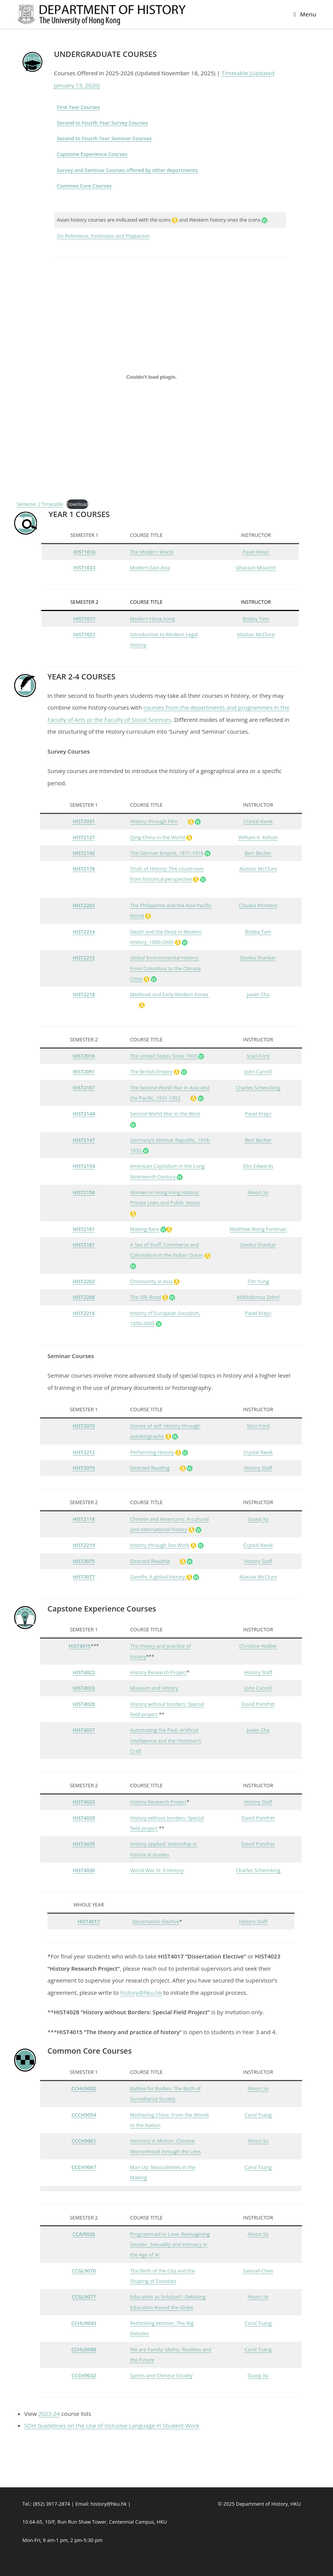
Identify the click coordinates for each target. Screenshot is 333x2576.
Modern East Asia (150, 567)
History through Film (154, 821)
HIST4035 (84, 1843)
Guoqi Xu (257, 1519)
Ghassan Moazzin (256, 567)
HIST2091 (84, 1071)
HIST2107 (84, 1087)
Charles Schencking (258, 1087)
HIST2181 (84, 1244)
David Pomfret (258, 1704)
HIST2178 (84, 868)
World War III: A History (157, 1870)
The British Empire (151, 1071)
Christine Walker (258, 1645)
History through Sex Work (159, 1545)
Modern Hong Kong (152, 618)
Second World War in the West (165, 1113)
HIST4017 (89, 1921)
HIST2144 (84, 1113)
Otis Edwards (258, 1165)
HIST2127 (84, 837)
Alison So (257, 1192)
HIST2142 (84, 852)
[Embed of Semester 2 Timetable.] (151, 376)
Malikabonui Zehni (258, 1297)
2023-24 (49, 2413)
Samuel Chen (258, 2270)
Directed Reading (150, 1467)
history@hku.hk (141, 1992)
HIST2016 (84, 1055)
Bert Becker (258, 852)
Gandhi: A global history (158, 1576)
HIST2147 (84, 1139)
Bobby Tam (256, 618)
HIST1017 (84, 618)
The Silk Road (145, 1297)
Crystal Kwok (258, 821)
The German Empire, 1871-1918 (167, 852)
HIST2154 (84, 1165)
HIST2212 (84, 1452)
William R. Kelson (258, 837)
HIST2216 (84, 1313)
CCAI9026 (84, 2234)
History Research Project (158, 1672)
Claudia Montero (258, 905)
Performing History (152, 1452)
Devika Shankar (258, 957)
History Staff (258, 1467)
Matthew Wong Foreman (258, 1229)
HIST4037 (84, 1730)
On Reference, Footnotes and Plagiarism (103, 235)
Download (77, 504)
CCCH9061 (83, 2140)
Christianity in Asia (155, 1281)
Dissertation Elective (156, 1921)
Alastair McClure (256, 634)
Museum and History (154, 1687)
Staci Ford (258, 1055)
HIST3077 (84, 1576)
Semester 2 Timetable (40, 504)
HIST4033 (84, 1687)
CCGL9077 (84, 2296)
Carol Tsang (258, 2114)
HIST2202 (84, 1281)
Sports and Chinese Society (161, 2375)
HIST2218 (84, 994)
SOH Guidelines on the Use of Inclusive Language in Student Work (111, 2425)
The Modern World (151, 551)
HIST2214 (84, 931)
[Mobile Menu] (305, 14)
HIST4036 (84, 1870)
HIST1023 (84, 567)
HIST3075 (84, 1467)
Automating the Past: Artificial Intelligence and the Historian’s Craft (165, 1740)
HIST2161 (84, 1229)
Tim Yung (258, 1281)
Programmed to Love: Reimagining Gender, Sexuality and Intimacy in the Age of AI (170, 2244)
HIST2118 (84, 1519)
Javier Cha (258, 994)
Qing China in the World (157, 837)
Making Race (144, 1229)
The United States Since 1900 (164, 1055)
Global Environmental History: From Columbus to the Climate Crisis (165, 968)
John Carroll (258, 1071)
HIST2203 (84, 905)
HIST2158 (84, 1192)
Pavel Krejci (256, 551)
